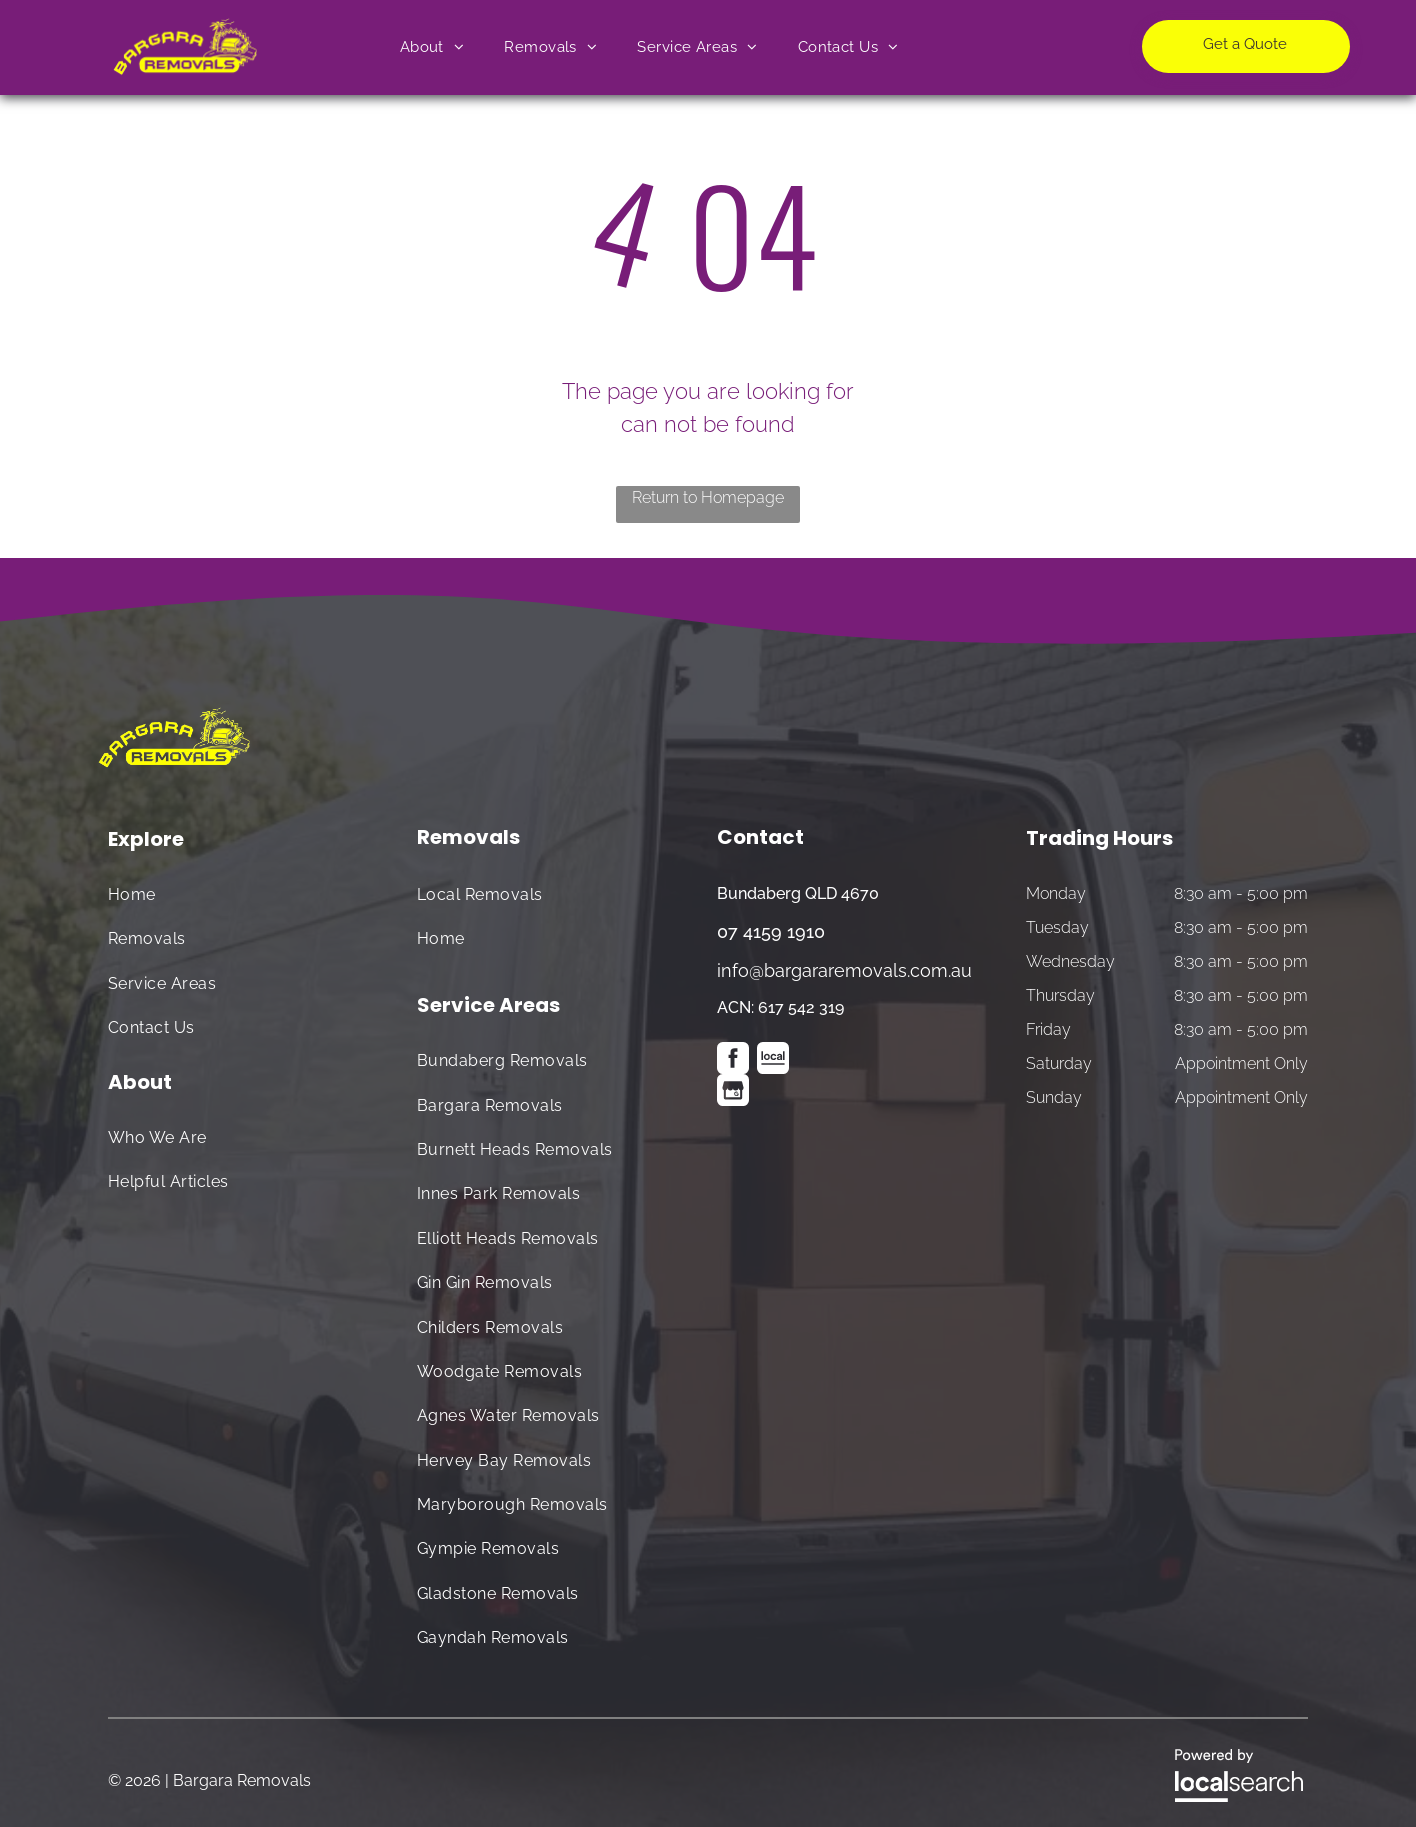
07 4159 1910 (771, 931)
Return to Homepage (708, 497)
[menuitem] (432, 47)
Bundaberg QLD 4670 (798, 893)
